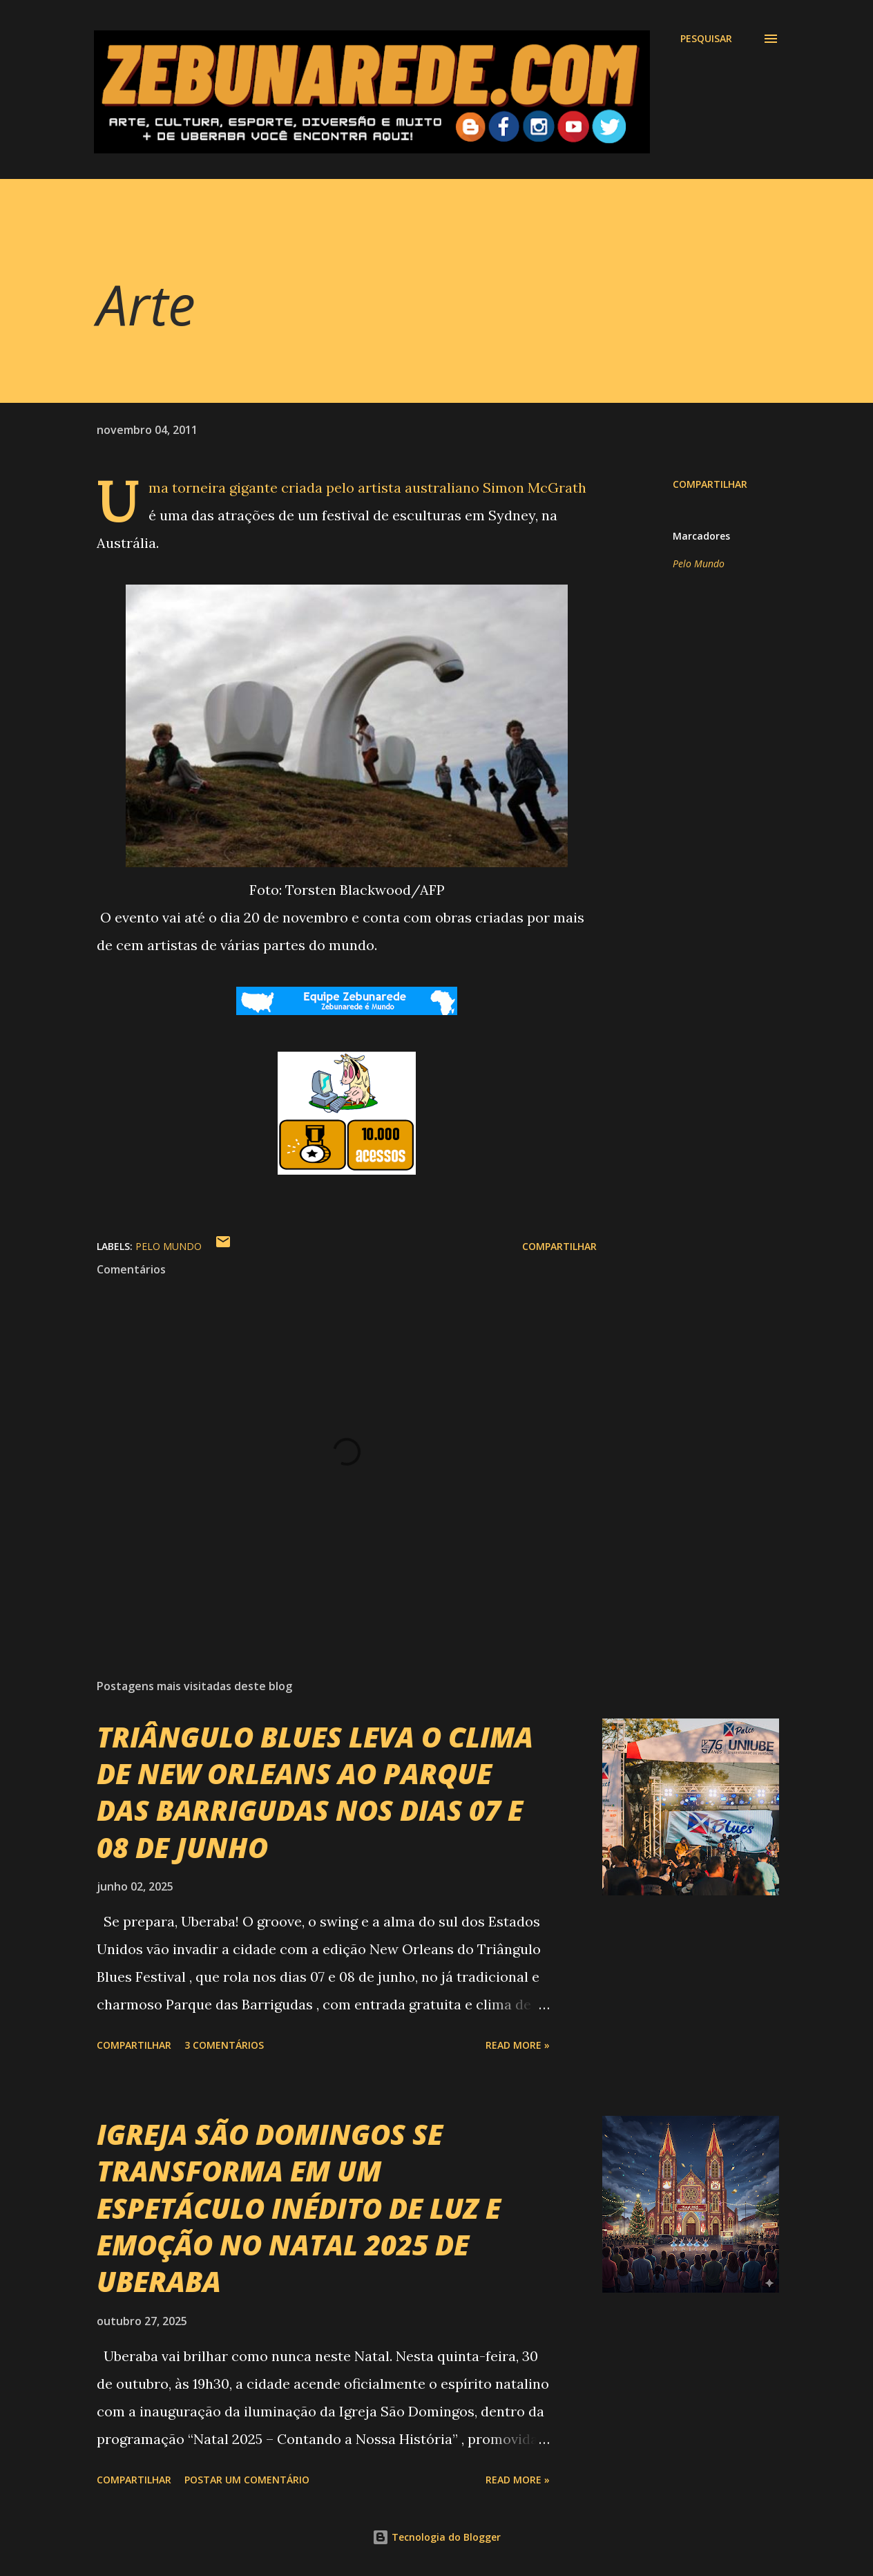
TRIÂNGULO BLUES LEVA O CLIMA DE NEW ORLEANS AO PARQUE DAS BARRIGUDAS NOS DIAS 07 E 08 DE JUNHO (315, 1792)
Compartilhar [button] (710, 484)
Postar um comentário (246, 2479)
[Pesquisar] (706, 38)
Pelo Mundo (699, 563)
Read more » (518, 2045)
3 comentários (224, 2045)
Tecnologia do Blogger (436, 2537)
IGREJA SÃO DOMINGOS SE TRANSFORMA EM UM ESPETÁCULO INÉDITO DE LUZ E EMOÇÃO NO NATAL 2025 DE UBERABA (299, 2207)
